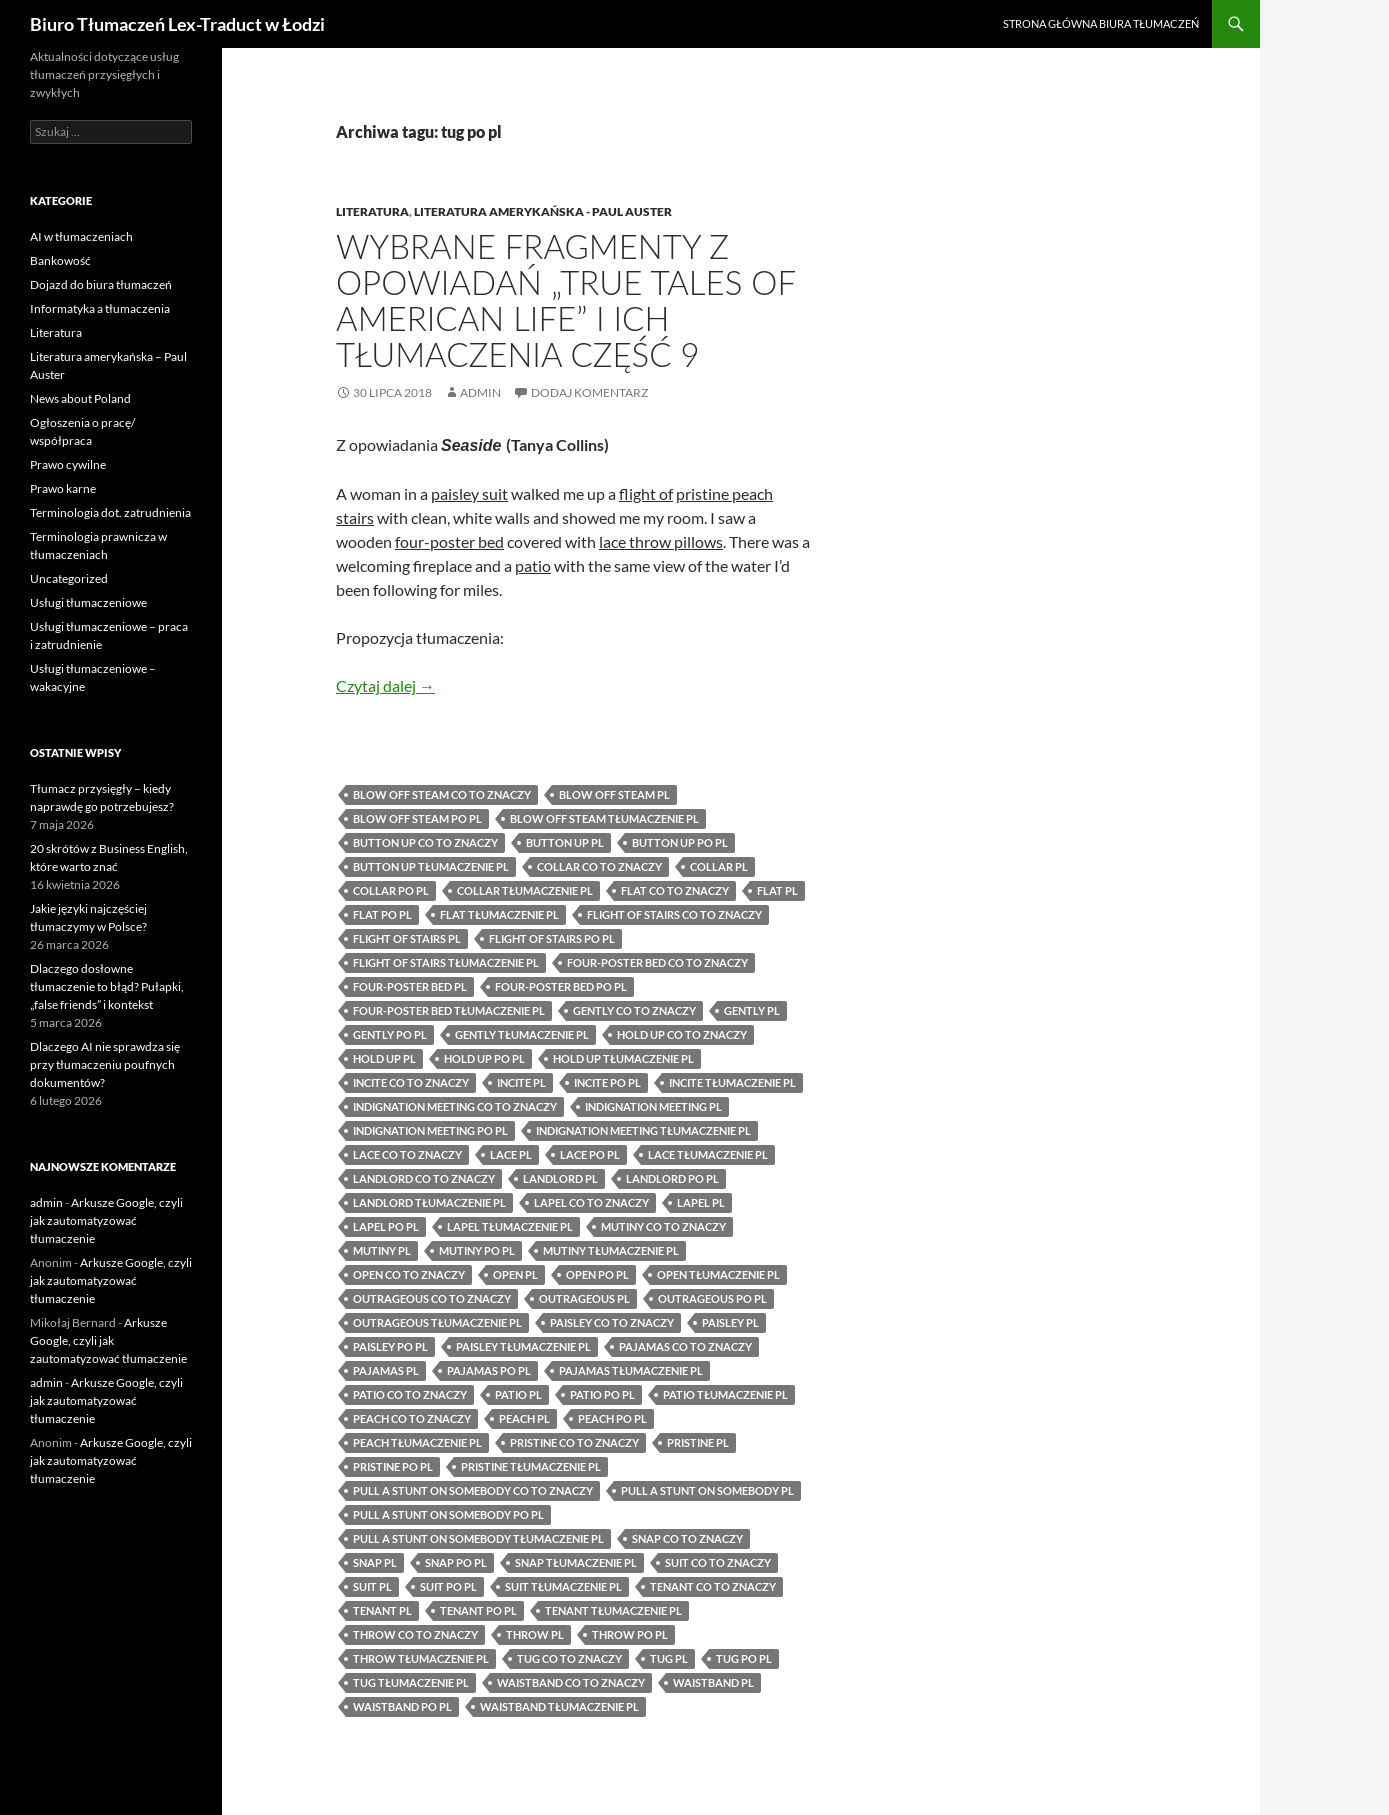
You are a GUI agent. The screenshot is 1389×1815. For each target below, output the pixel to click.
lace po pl (590, 1154)
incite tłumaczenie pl (732, 1082)
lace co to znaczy (407, 1154)
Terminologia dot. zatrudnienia (110, 512)
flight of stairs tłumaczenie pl (446, 962)
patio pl (518, 1394)
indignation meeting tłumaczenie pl (643, 1130)
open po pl (597, 1274)
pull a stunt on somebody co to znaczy (473, 1490)
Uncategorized (69, 578)
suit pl (372, 1586)
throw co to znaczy (415, 1634)
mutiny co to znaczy (663, 1226)
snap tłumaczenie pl (576, 1562)
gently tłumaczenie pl (522, 1034)
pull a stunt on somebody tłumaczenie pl (478, 1538)
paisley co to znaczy (612, 1322)
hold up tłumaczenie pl (623, 1058)
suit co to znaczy (718, 1562)
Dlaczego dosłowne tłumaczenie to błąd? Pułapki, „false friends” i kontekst (107, 986)
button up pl (565, 842)
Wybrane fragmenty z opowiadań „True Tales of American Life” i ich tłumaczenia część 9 (565, 300)
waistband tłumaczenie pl (559, 1706)
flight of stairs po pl (552, 938)
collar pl (719, 866)
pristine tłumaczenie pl (531, 1466)
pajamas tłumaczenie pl (631, 1370)
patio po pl (602, 1394)
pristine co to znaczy (574, 1442)
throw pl (535, 1634)
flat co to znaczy (675, 890)
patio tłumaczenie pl (725, 1394)
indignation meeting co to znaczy (455, 1106)
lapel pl (701, 1202)
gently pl (752, 1010)
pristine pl (698, 1442)
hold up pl (384, 1058)
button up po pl (680, 842)
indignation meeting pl (653, 1106)
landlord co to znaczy (424, 1178)
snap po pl (456, 1562)
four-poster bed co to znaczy (657, 962)
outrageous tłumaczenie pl (437, 1322)
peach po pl (612, 1418)
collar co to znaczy (599, 866)
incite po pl (607, 1082)
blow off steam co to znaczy (442, 794)
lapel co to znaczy (591, 1202)
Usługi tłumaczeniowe (88, 602)
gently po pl (390, 1034)
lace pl (511, 1154)
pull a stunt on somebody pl (707, 1490)
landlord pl (560, 1178)
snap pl (375, 1562)
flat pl (777, 890)
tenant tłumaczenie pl (613, 1610)
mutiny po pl (477, 1250)
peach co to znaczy (412, 1418)
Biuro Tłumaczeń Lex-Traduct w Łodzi (177, 24)
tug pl (669, 1658)
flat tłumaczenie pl (499, 914)
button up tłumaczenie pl (431, 866)
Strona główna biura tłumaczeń (1101, 23)
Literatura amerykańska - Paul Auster (543, 211)
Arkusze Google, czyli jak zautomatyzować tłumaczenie (106, 1220)
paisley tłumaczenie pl (523, 1346)
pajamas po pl (489, 1370)
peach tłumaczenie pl (417, 1442)
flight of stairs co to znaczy (674, 914)
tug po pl (744, 1658)
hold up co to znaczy (682, 1034)
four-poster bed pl (410, 986)
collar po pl (391, 890)
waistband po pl (402, 1706)
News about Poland (80, 398)
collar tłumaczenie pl (525, 890)
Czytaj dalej (385, 685)
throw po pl (630, 1634)
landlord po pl (672, 1178)
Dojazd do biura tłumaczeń (101, 284)
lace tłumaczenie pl (708, 1154)
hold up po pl (484, 1058)
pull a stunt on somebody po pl (448, 1514)
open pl (515, 1274)
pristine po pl (393, 1466)
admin (480, 392)
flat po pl (382, 914)
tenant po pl (478, 1610)
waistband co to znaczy (571, 1682)
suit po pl (448, 1586)
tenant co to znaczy (713, 1586)
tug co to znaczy (569, 1658)
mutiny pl (382, 1250)
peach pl (524, 1418)
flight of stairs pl (407, 938)
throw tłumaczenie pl (421, 1658)
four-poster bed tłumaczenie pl (449, 1010)
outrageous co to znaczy (432, 1298)
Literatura (372, 211)
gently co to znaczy (634, 1010)
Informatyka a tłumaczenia (100, 308)
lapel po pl (386, 1226)
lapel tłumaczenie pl (510, 1226)
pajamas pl (386, 1370)
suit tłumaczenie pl (563, 1586)
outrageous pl (584, 1298)
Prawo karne (63, 488)
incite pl (521, 1082)
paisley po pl (390, 1346)
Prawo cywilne (68, 464)
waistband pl (713, 1682)
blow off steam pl (614, 794)
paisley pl (730, 1322)
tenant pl (382, 1610)
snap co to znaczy (687, 1538)
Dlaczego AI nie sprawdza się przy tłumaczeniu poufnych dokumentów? (105, 1064)
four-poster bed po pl (561, 986)
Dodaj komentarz (589, 392)
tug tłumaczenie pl (411, 1682)
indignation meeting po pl (430, 1130)
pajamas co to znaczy (685, 1346)
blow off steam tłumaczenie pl (604, 818)
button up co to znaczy (425, 842)
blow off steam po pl (417, 818)
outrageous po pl (712, 1298)
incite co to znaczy (411, 1082)
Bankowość (60, 260)
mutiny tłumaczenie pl (611, 1250)
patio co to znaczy (410, 1394)
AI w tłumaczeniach (81, 236)
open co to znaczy (409, 1274)
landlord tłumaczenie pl (429, 1202)
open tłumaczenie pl (718, 1274)
